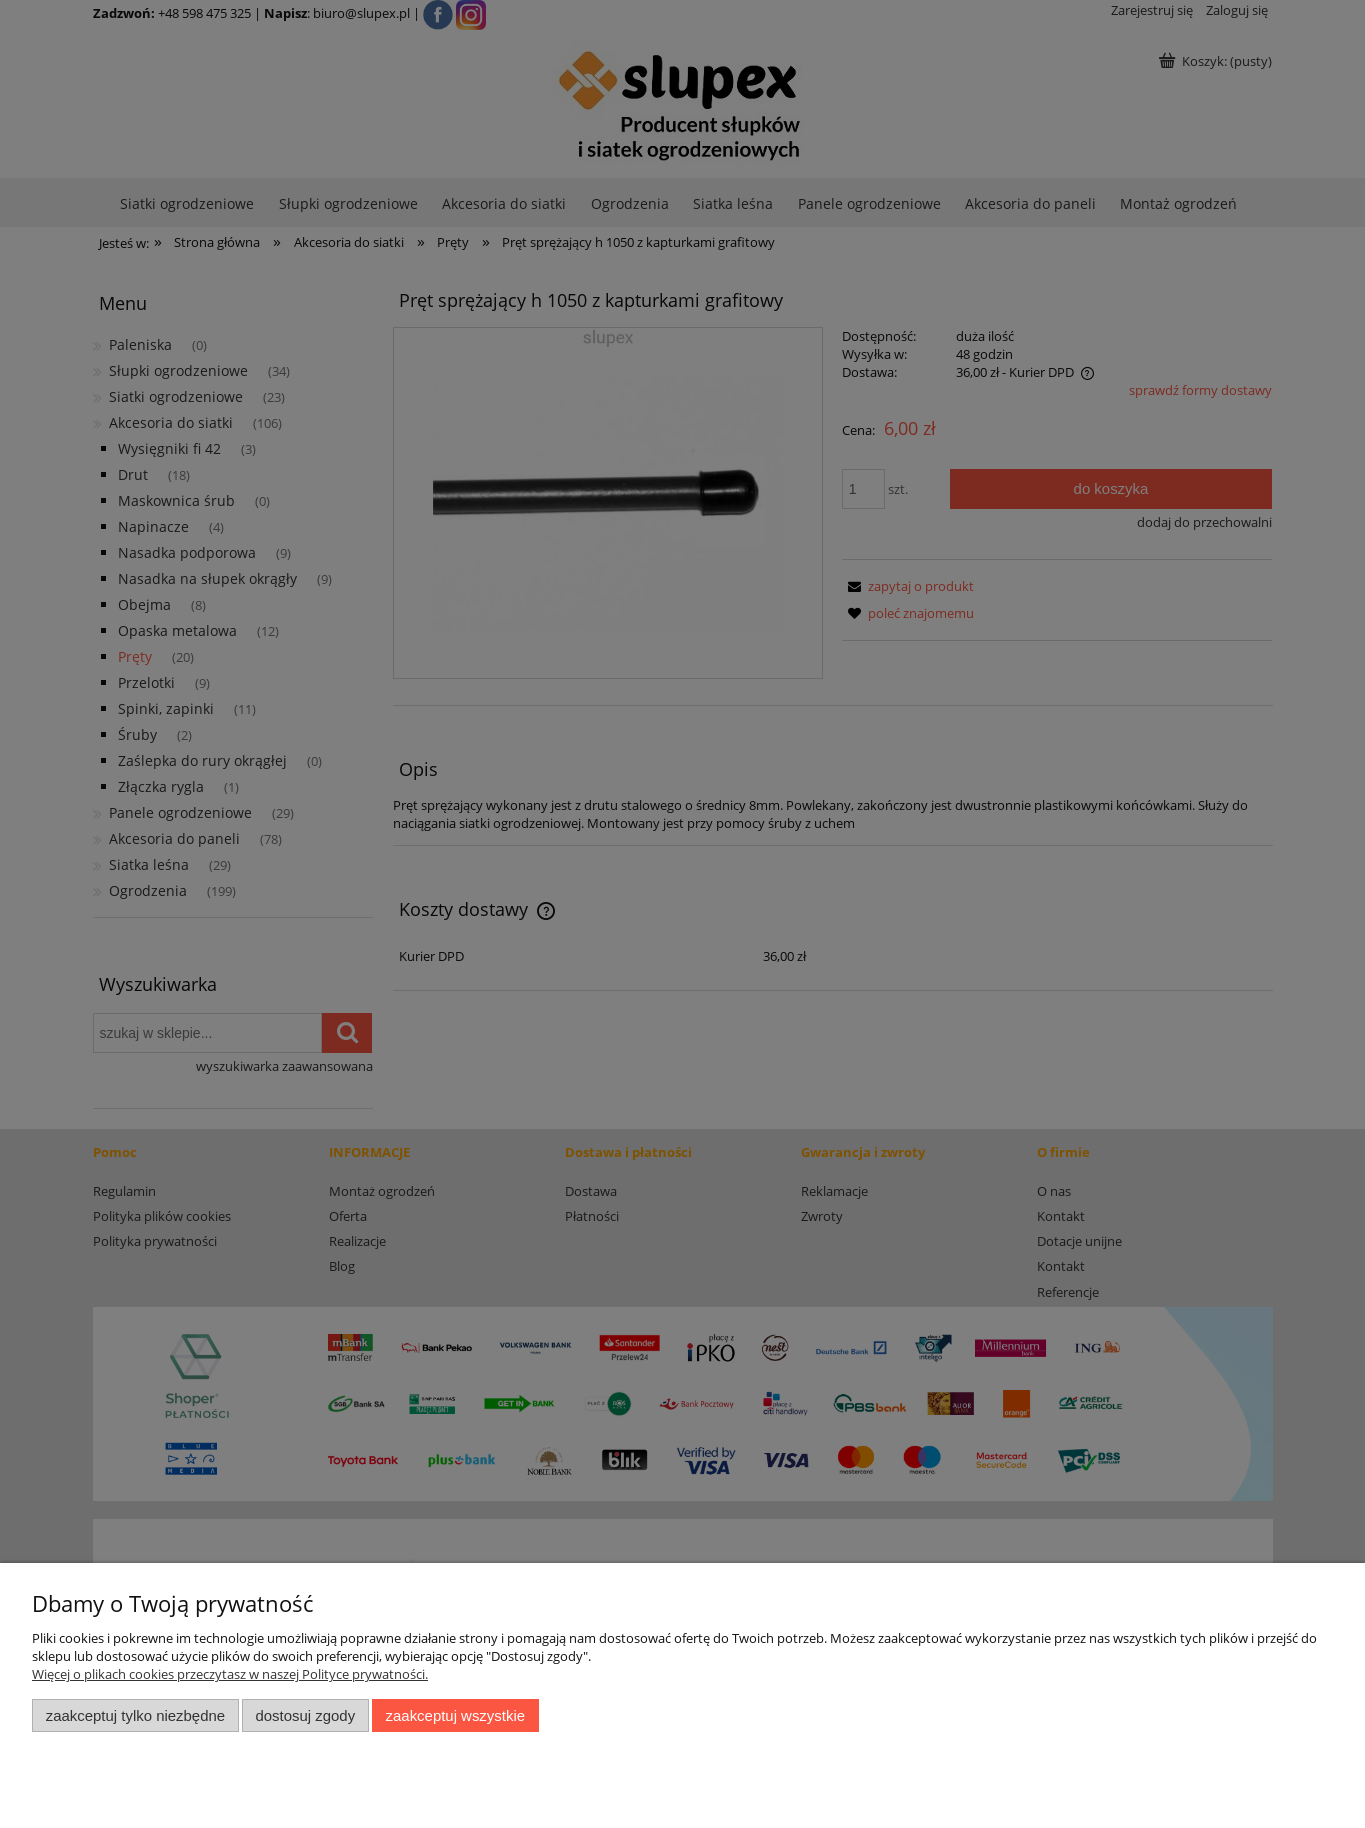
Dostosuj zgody (305, 1715)
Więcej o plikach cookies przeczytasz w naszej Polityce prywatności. (230, 1674)
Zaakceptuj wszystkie (455, 1715)
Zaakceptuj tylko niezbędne (135, 1715)
